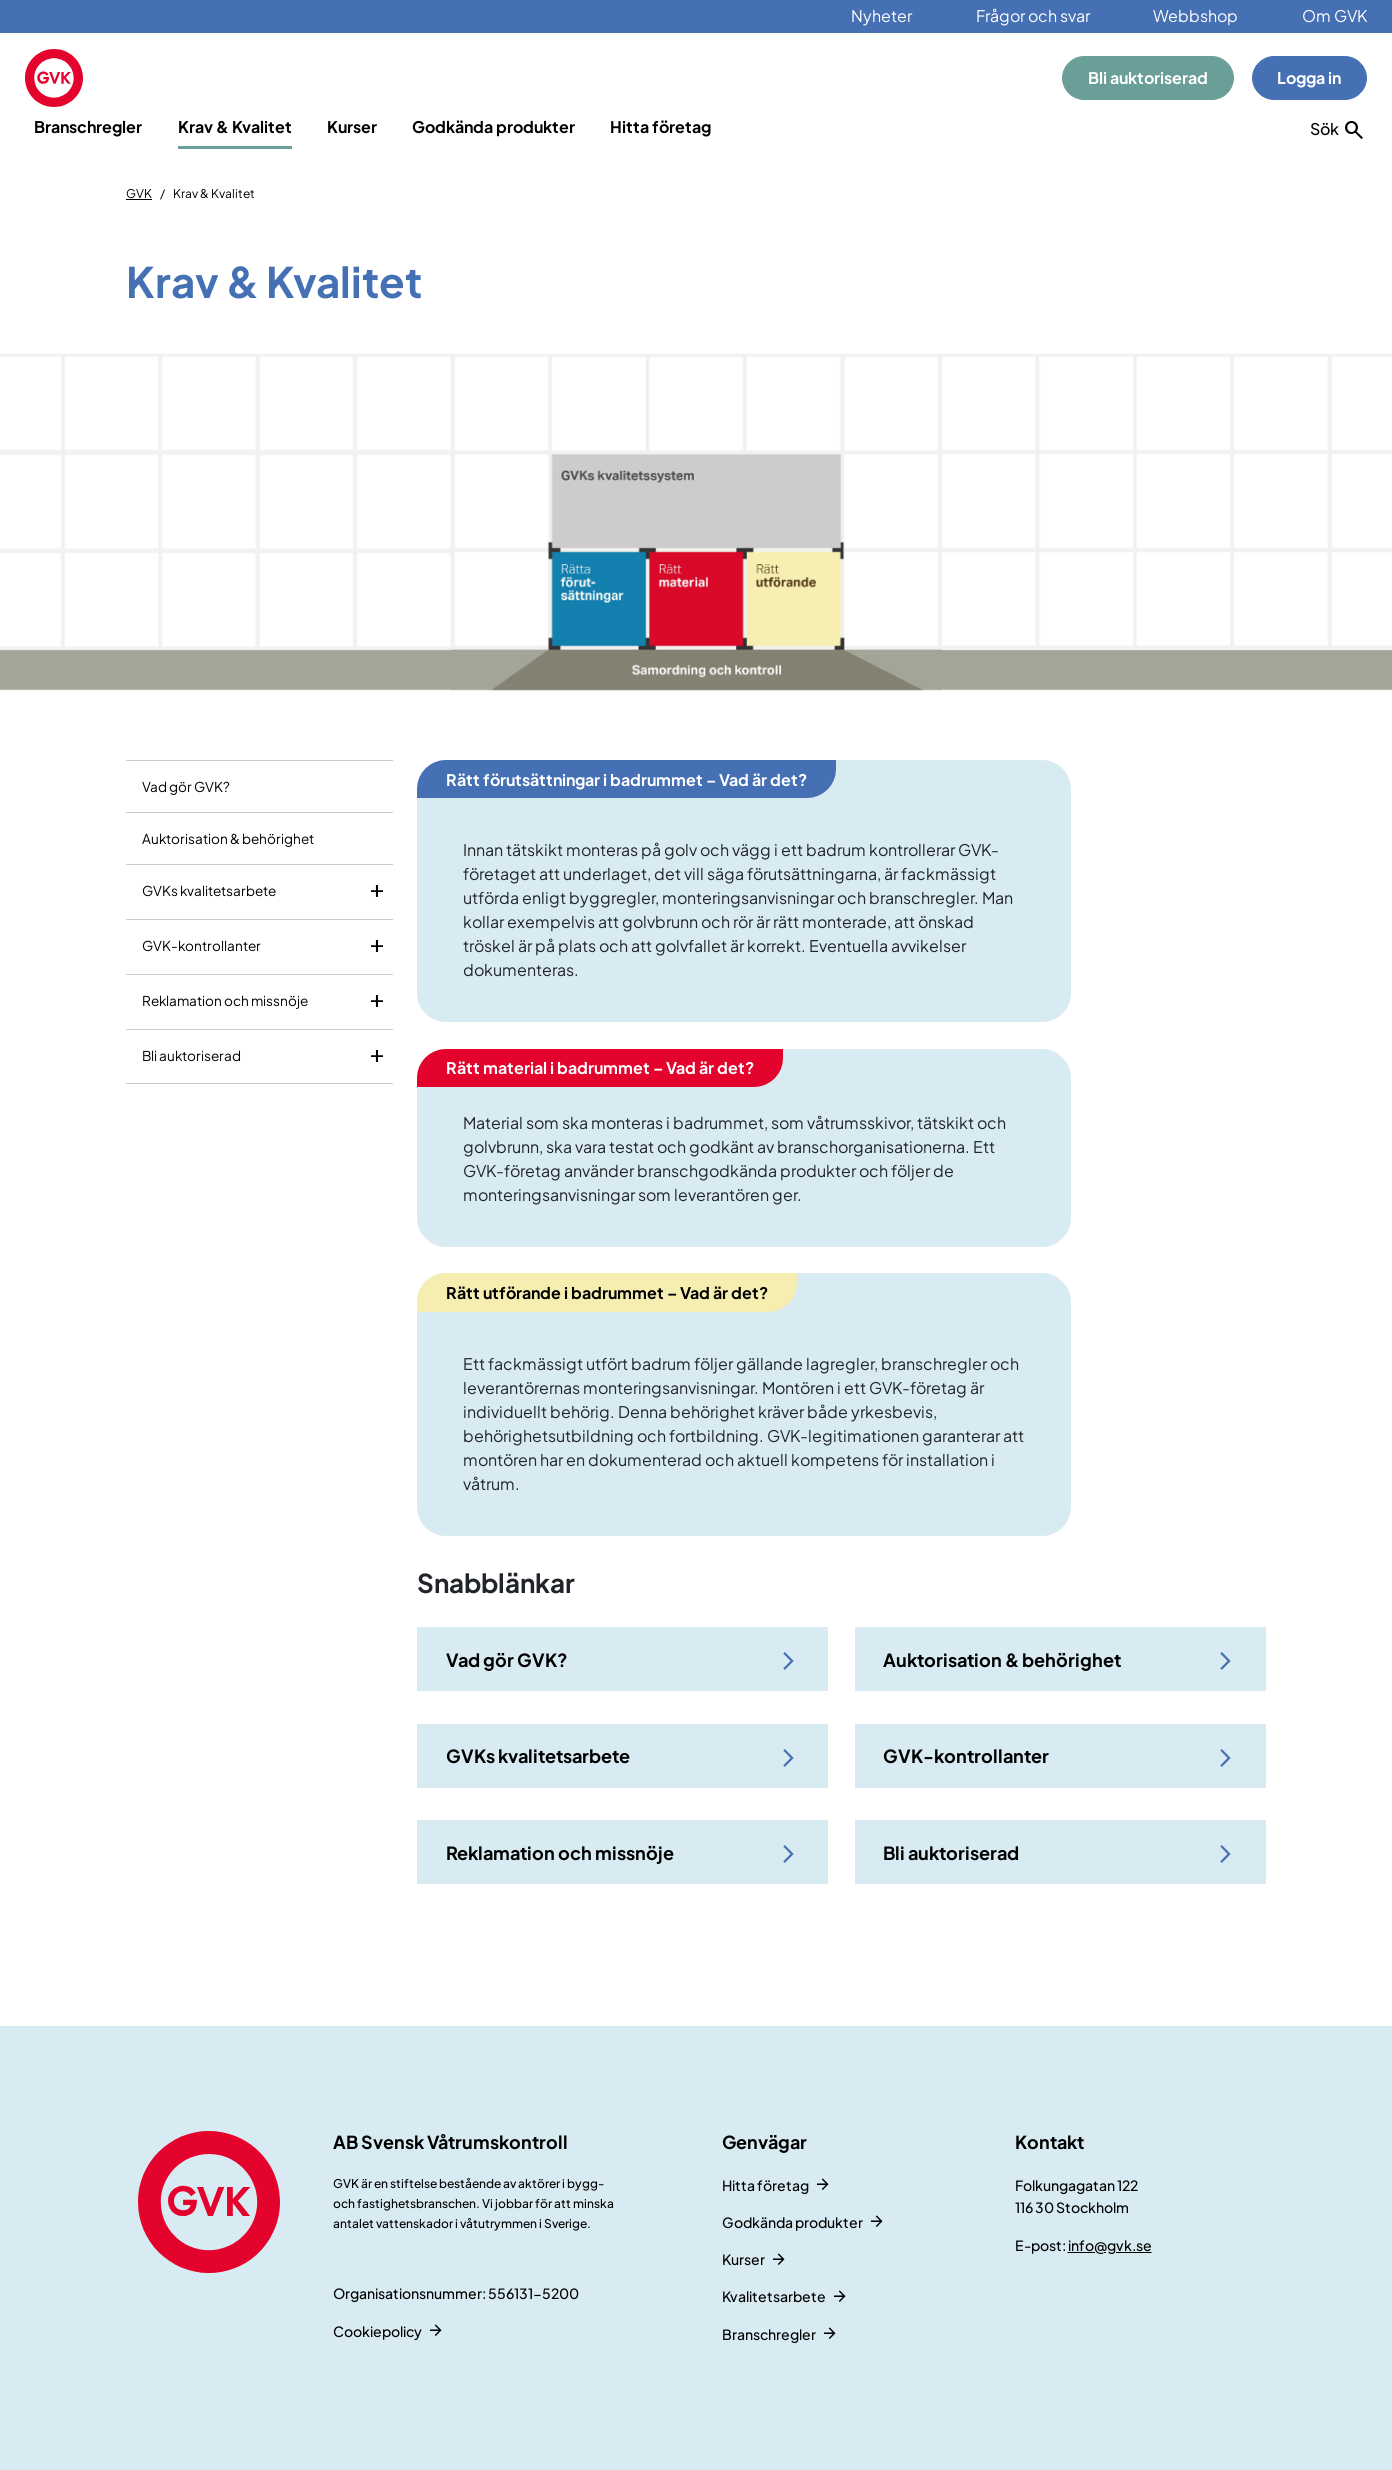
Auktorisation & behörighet (228, 838)
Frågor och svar (1033, 15)
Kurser (352, 126)
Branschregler (88, 126)
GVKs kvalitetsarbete (209, 890)
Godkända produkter (493, 126)
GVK (139, 193)
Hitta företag (660, 126)
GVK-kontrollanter (201, 945)
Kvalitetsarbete (774, 2296)
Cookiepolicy (377, 2331)
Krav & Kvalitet (235, 126)
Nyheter (881, 15)
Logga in (1309, 77)
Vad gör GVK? (186, 786)
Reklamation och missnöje (225, 1000)
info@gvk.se (1110, 2245)
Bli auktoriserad (1148, 77)
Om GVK (1334, 15)
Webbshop (1195, 15)
